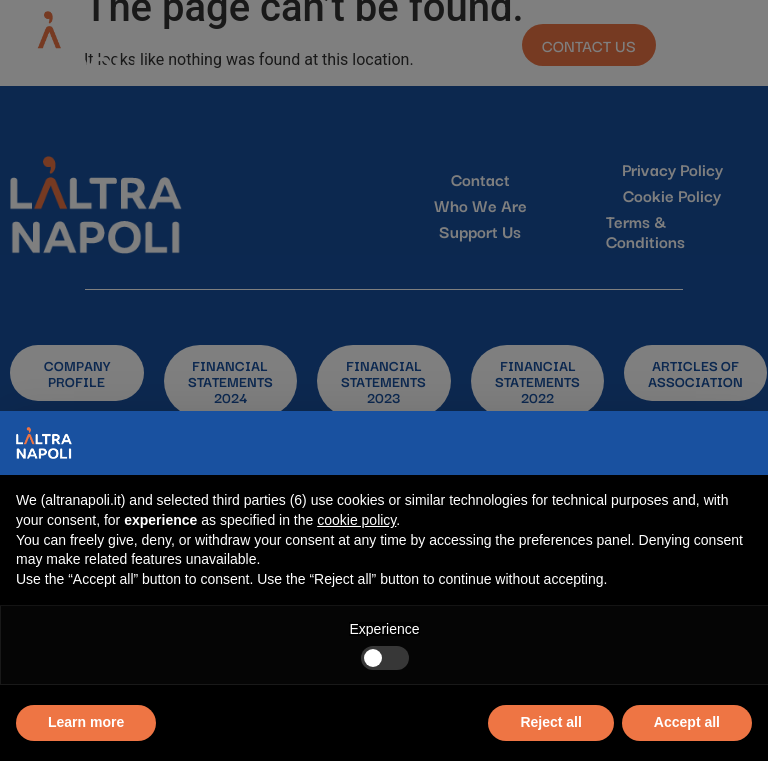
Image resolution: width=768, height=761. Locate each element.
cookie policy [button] (356, 520)
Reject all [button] (550, 722)
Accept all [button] (687, 722)
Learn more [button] (86, 722)
